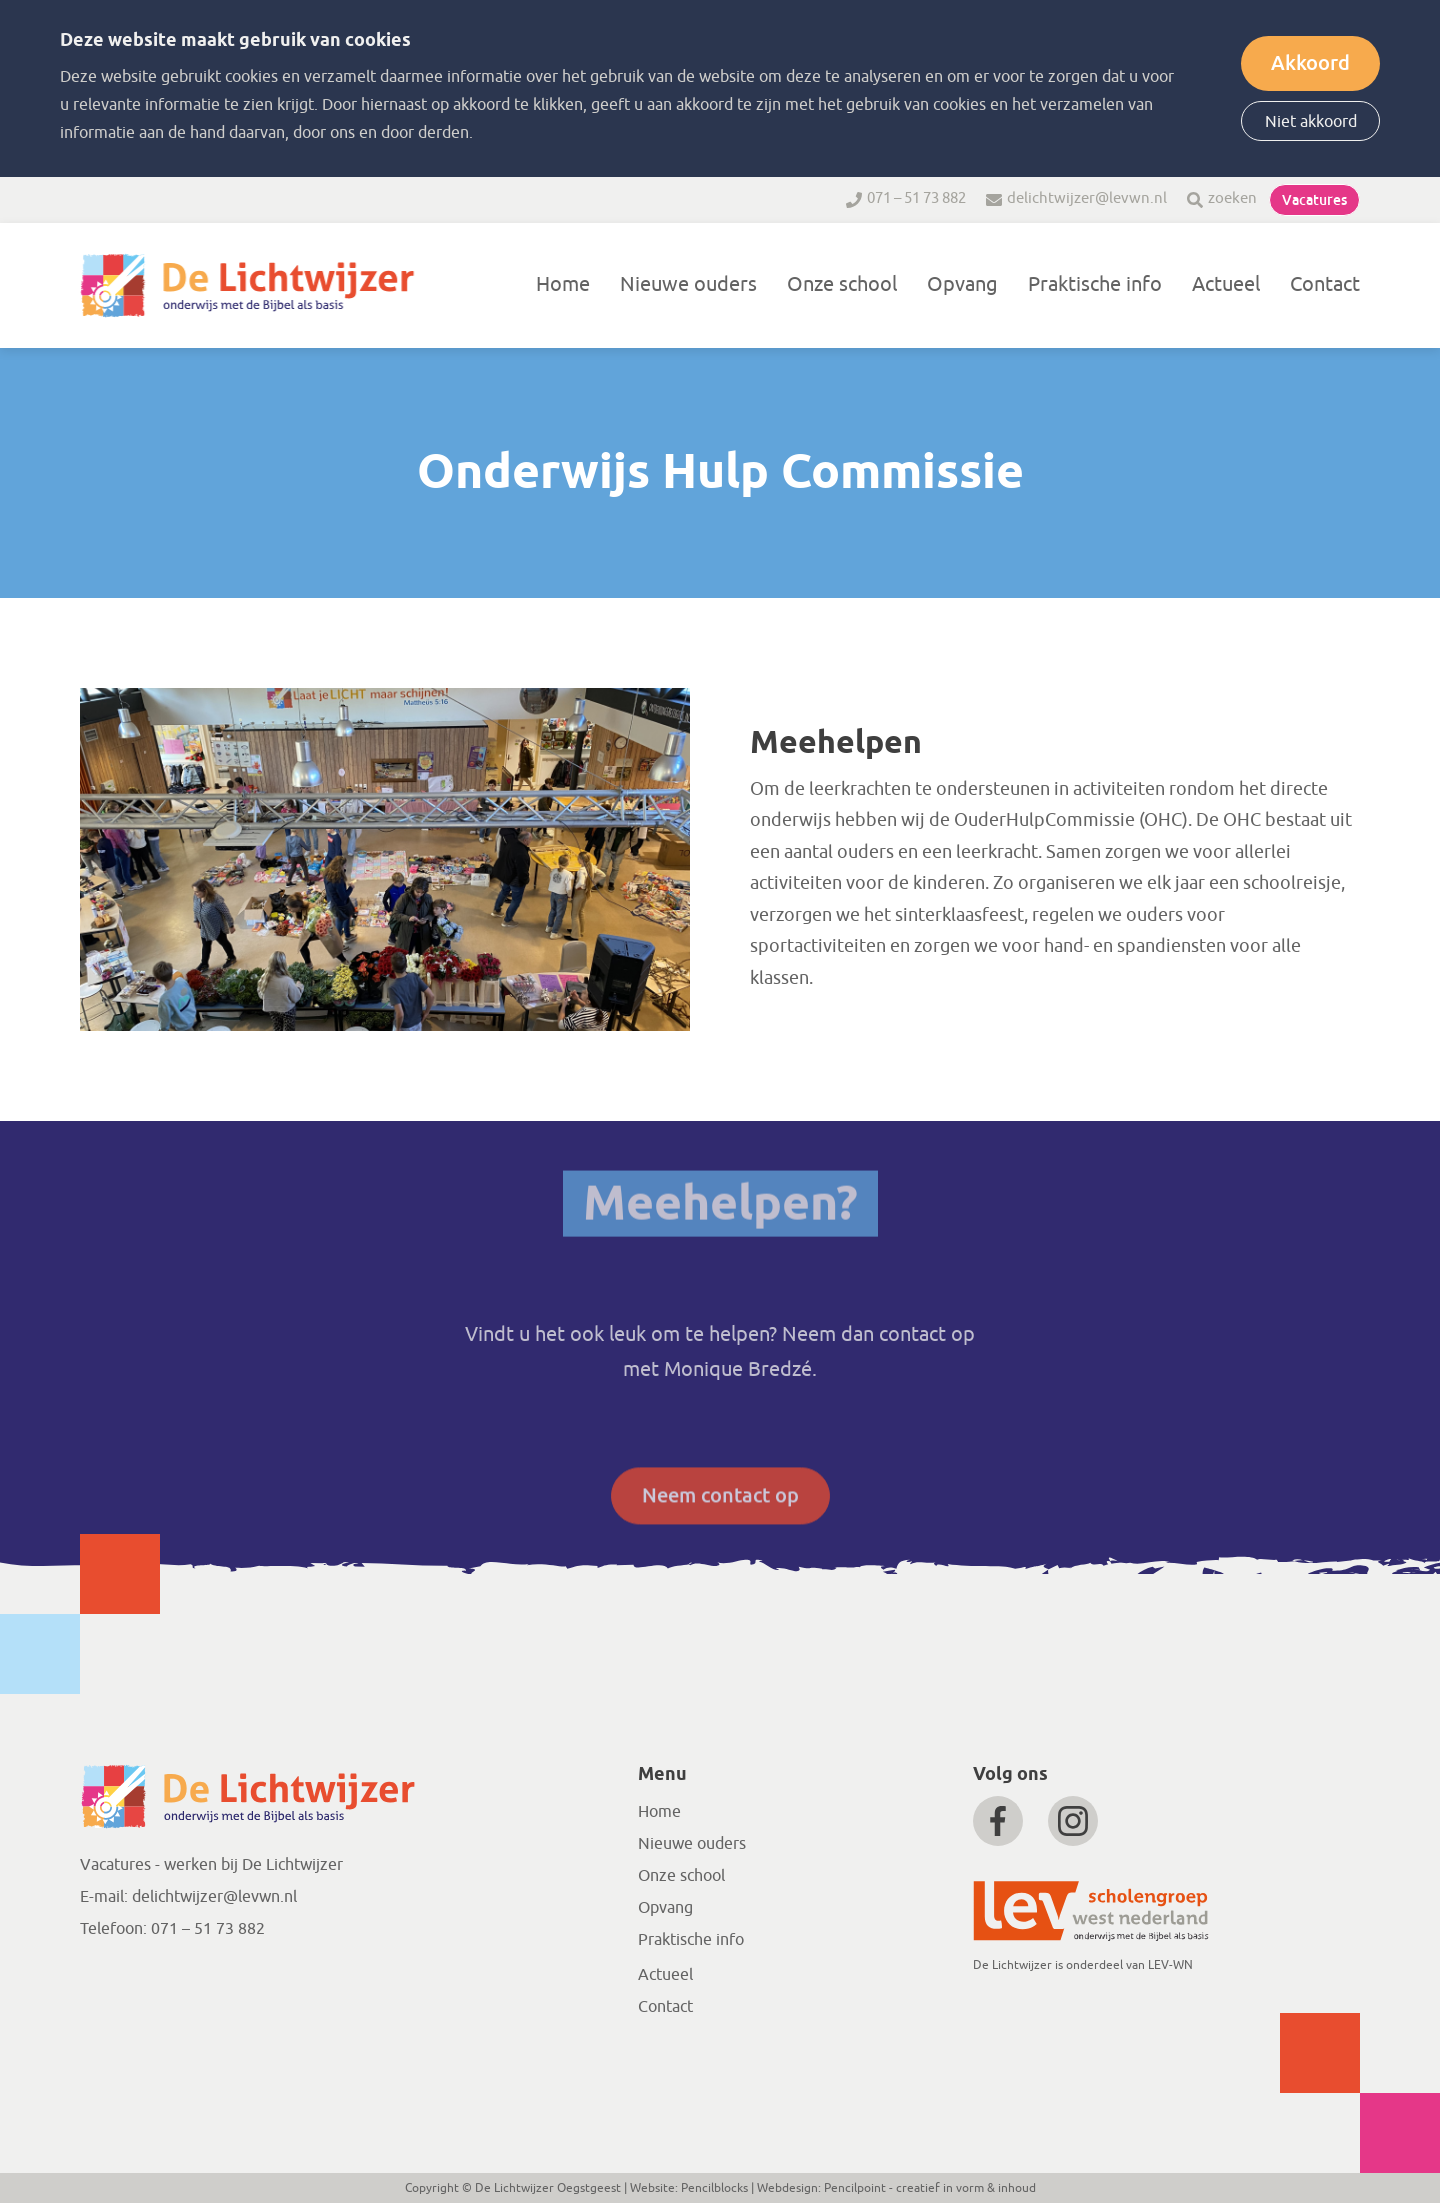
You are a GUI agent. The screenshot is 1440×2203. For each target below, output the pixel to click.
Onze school (842, 284)
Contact (1325, 284)
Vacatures (1314, 200)
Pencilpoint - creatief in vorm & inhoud (930, 2188)
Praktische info (1095, 284)
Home (563, 284)
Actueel (1226, 284)
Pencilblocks (714, 2188)
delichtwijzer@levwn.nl (1087, 198)
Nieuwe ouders (688, 284)
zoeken (1232, 198)
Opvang (962, 284)
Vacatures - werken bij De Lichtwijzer (211, 1865)
